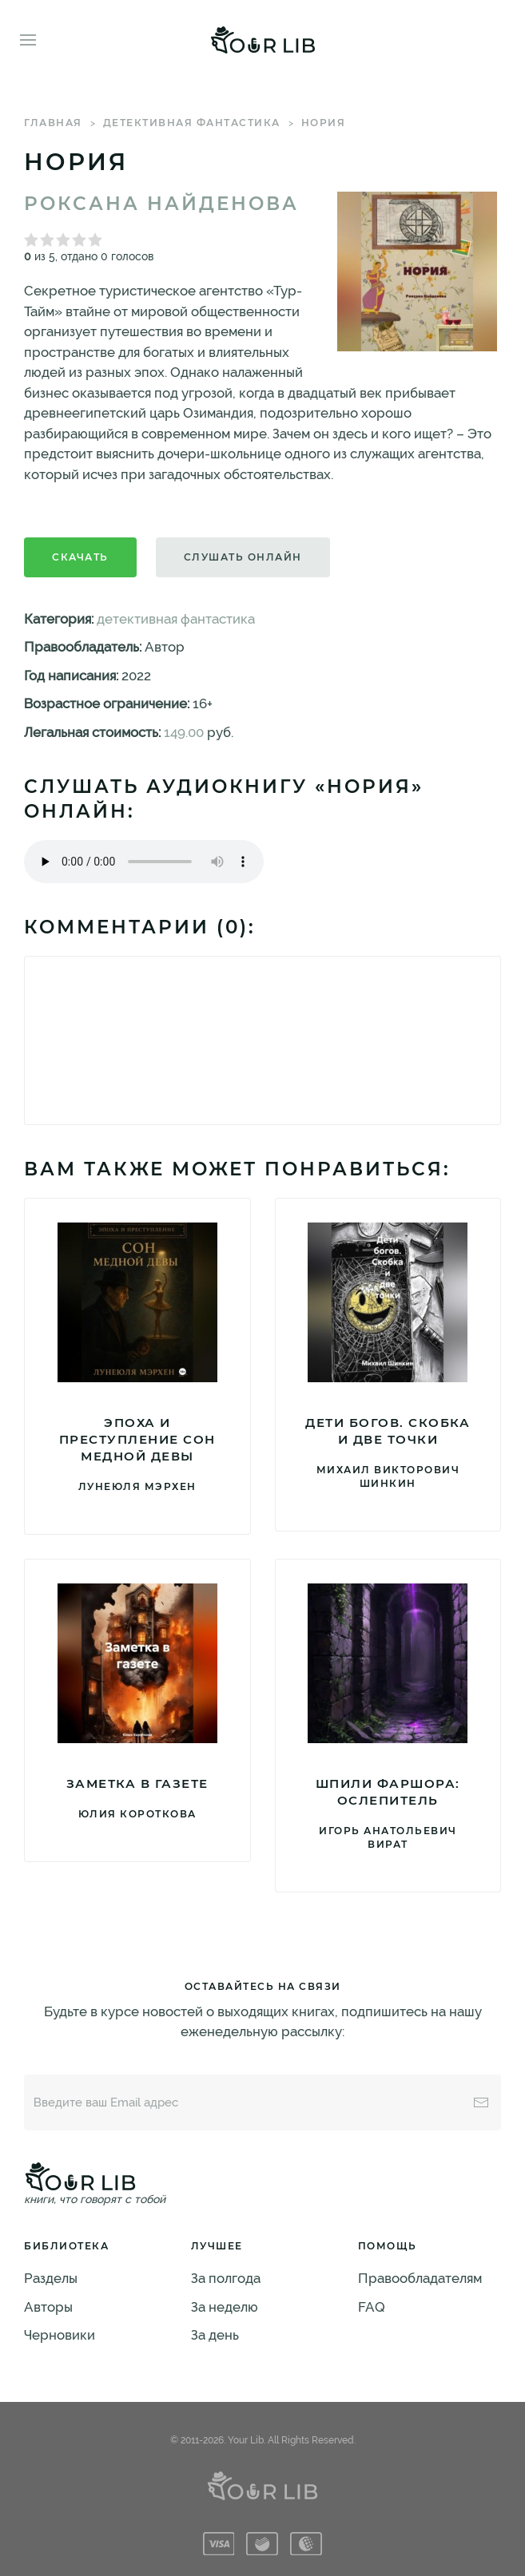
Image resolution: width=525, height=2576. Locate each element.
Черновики (59, 2335)
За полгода (226, 2278)
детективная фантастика (191, 123)
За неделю (224, 2307)
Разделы (51, 2278)
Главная (53, 123)
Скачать (80, 557)
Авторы (48, 2307)
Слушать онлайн (243, 557)
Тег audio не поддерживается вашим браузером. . (144, 861)
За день (215, 2335)
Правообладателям (420, 2278)
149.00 (184, 732)
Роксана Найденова (161, 203)
